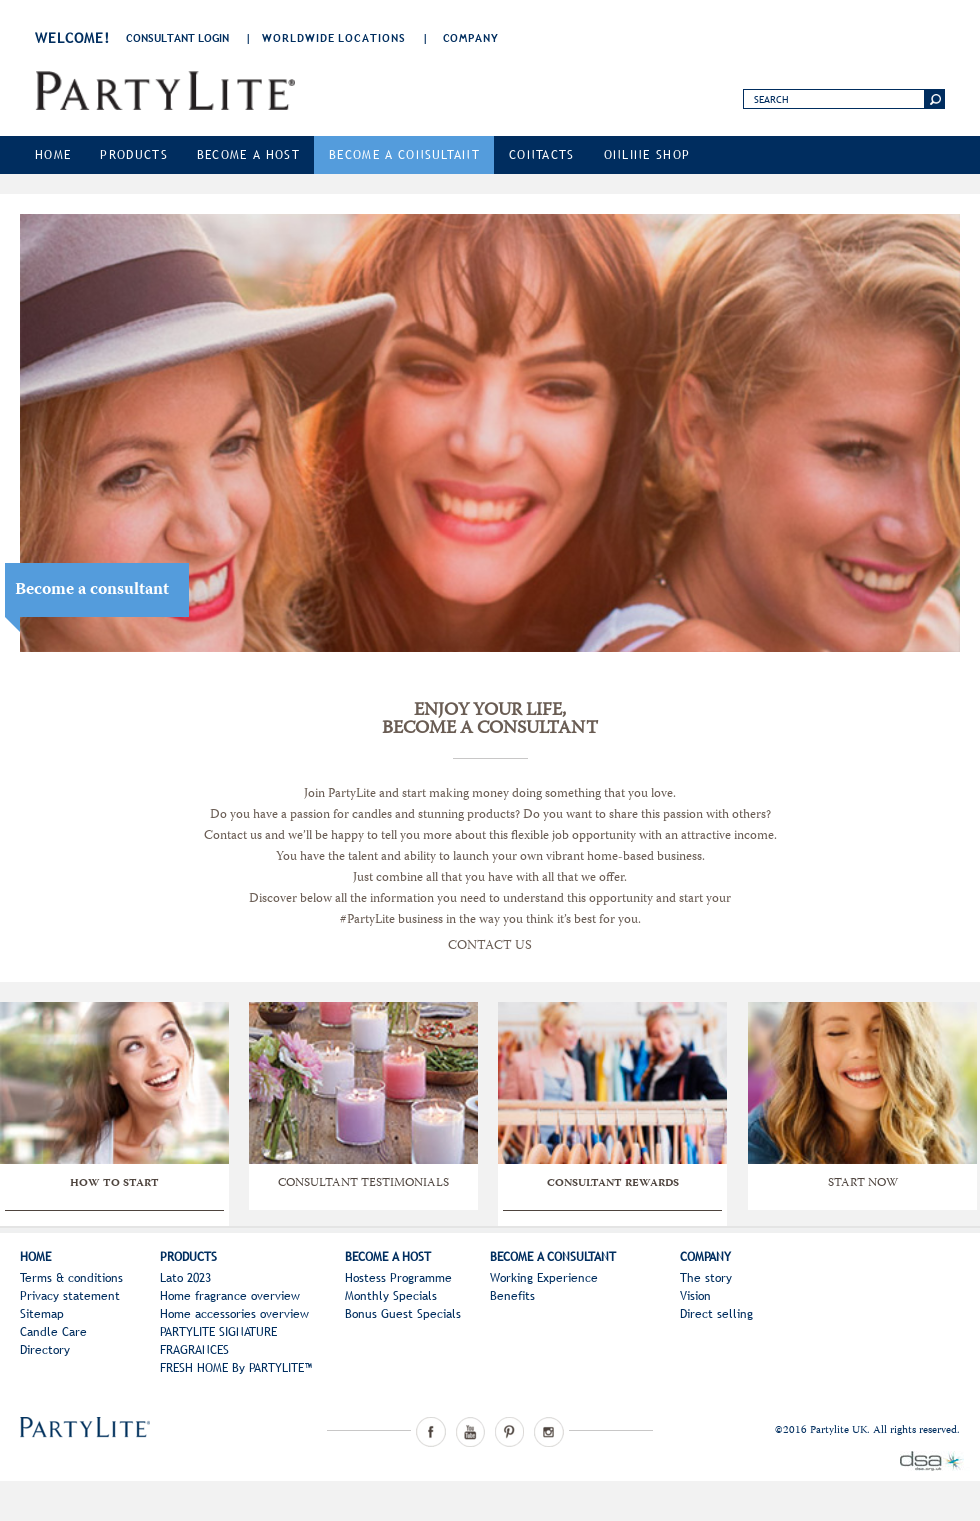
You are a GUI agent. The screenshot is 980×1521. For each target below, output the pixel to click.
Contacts (542, 155)
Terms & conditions (71, 1278)
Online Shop (647, 155)
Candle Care (53, 1332)
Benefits (512, 1296)
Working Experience (544, 1278)
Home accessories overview (234, 1314)
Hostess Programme (398, 1278)
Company (471, 38)
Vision (695, 1296)
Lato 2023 (185, 1278)
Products (134, 155)
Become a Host (248, 155)
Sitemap (42, 1314)
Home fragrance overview (230, 1296)
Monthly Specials (391, 1296)
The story (706, 1278)
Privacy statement (70, 1296)
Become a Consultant (404, 155)
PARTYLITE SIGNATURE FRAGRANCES (218, 1341)
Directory (45, 1350)
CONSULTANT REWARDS (613, 1184)
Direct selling (716, 1314)
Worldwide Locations (333, 38)
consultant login (177, 38)
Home (53, 155)
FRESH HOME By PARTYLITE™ (236, 1368)
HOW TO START (114, 1184)
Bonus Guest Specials (403, 1314)
